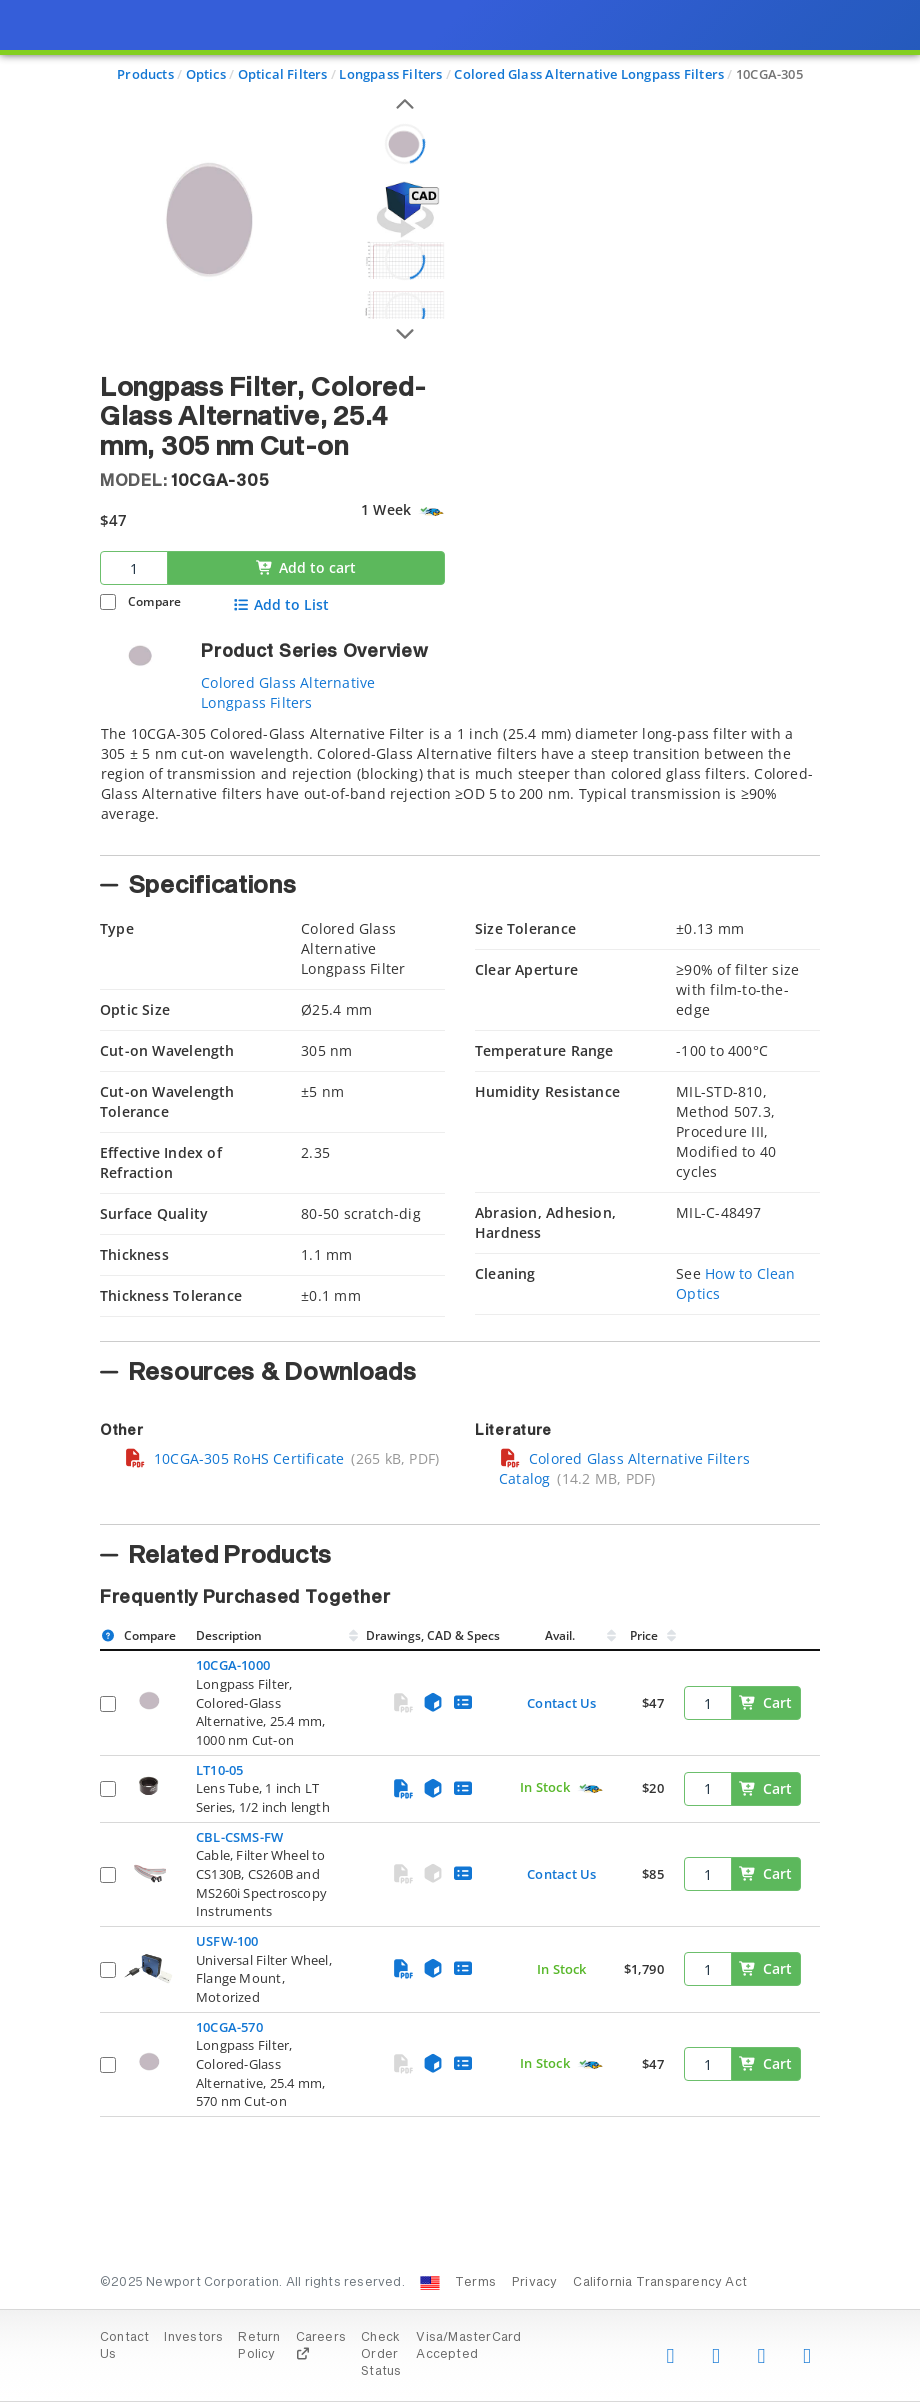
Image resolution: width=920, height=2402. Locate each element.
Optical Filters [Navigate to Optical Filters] (283, 74)
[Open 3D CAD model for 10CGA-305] (405, 209)
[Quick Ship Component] (431, 511)
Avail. (561, 1635)
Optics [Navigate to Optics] (206, 74)
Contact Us (561, 1703)
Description (229, 1635)
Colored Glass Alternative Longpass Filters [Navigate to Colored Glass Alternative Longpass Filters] (589, 74)
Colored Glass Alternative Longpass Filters (288, 692)
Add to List (280, 605)
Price (644, 1635)
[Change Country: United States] (430, 2283)
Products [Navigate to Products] (145, 74)
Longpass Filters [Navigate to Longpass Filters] (390, 74)
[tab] (460, 784)
